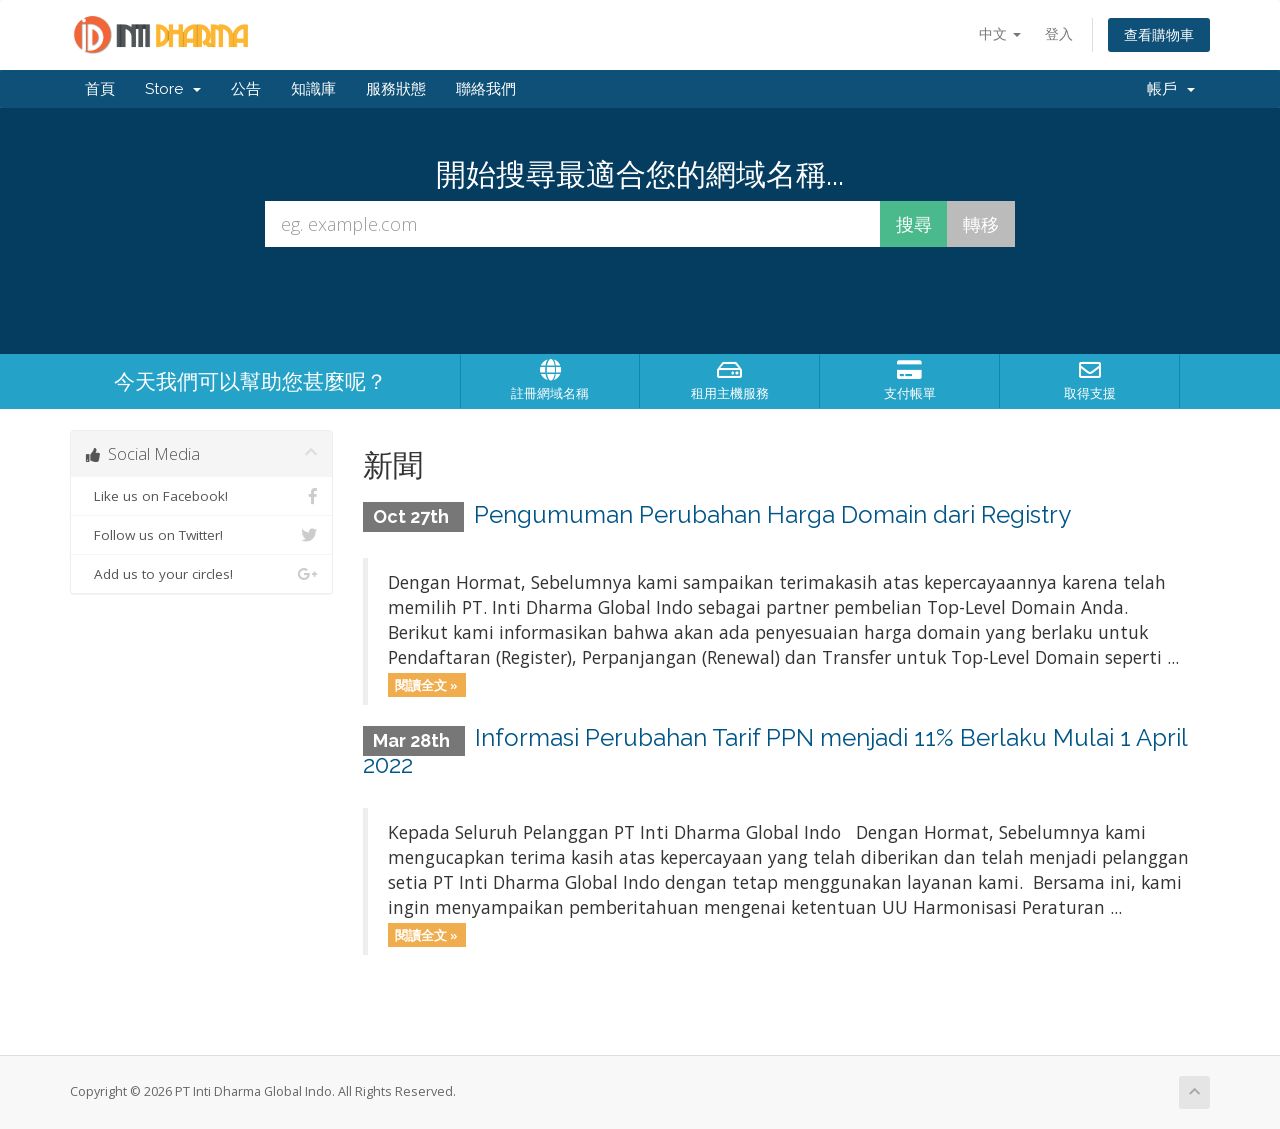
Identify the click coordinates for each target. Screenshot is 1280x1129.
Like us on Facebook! (201, 496)
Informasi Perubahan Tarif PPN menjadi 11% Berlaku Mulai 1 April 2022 (775, 750)
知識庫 (313, 89)
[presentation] (640, 301)
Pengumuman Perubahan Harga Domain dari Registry (772, 514)
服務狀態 (396, 89)
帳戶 (1171, 89)
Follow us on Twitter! (201, 535)
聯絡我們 (486, 89)
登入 (1059, 33)
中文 (1000, 33)
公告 (246, 89)
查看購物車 (1159, 34)
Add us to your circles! (201, 574)
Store (173, 89)
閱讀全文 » (426, 684)
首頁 (100, 89)
